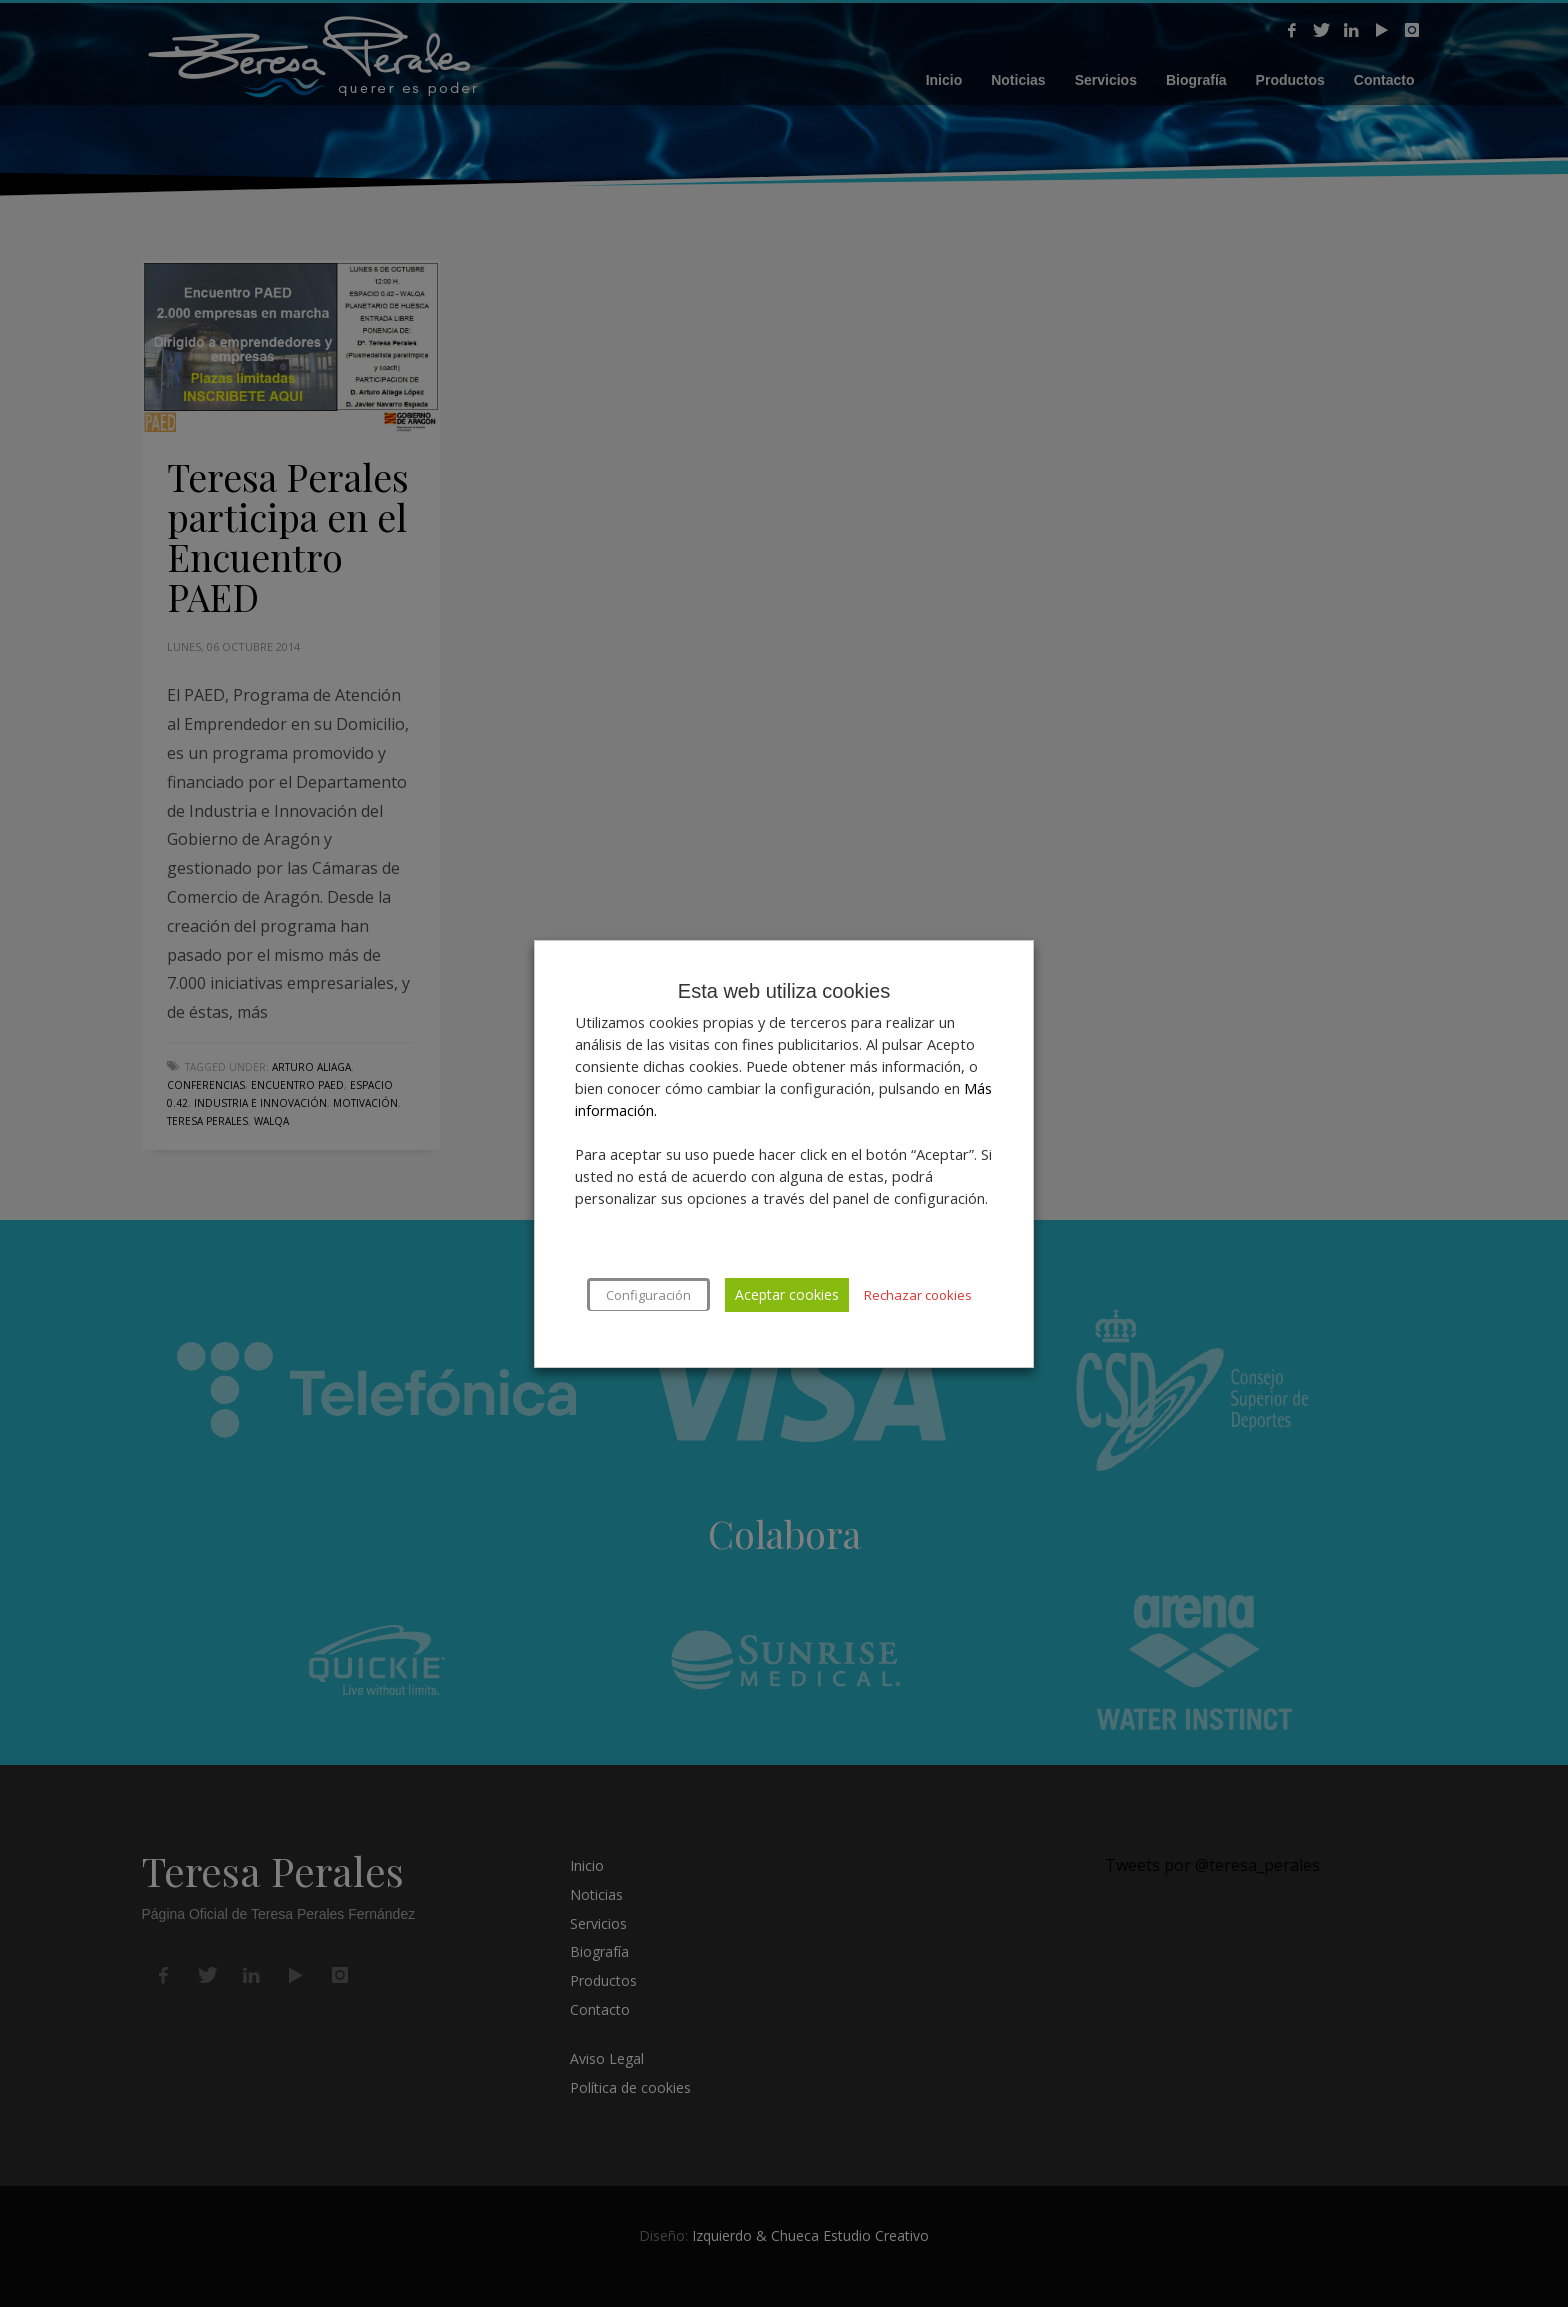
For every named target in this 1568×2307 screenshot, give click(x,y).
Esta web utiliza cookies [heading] (784, 991)
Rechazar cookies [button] (918, 1295)
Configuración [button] (648, 1295)
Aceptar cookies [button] (787, 1294)
